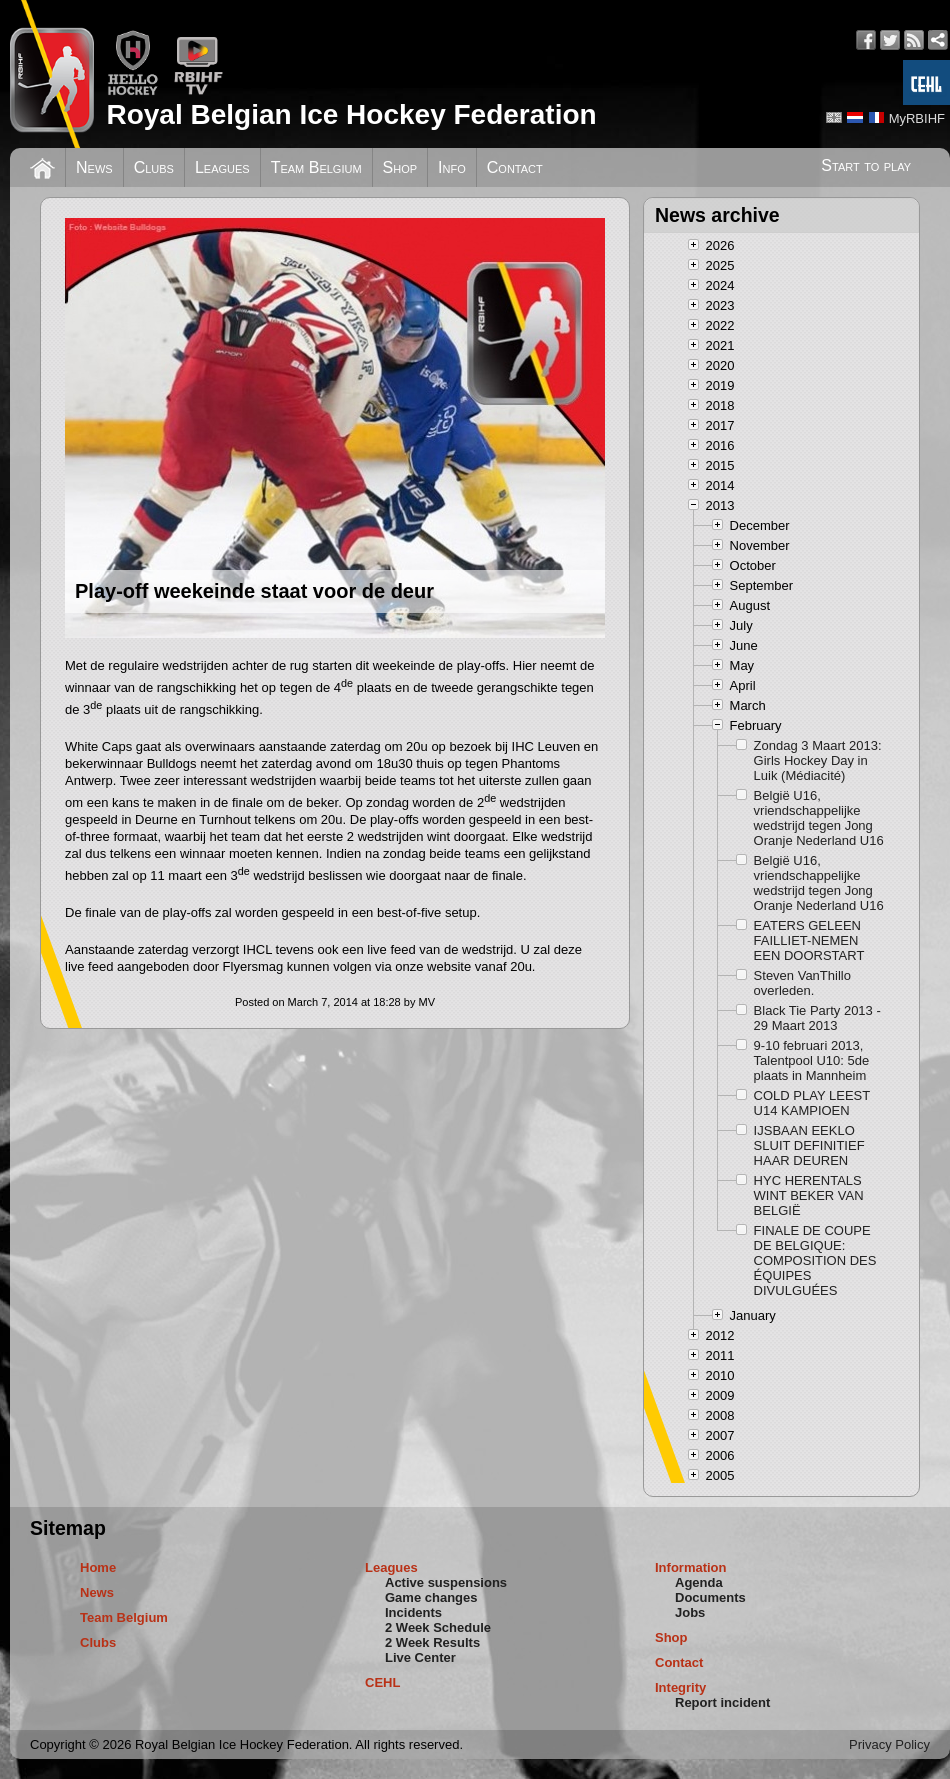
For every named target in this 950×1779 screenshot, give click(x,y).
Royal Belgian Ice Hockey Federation (351, 114)
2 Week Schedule (438, 1627)
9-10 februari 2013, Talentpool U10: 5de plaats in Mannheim (812, 1060)
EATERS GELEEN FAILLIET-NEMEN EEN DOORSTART (809, 940)
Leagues (222, 167)
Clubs (154, 167)
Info (452, 167)
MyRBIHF (917, 118)
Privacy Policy (889, 1744)
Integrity (680, 1687)
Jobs (690, 1612)
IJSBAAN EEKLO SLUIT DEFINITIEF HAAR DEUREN (809, 1145)
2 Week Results (432, 1642)
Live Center (420, 1657)
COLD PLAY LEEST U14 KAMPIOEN (812, 1103)
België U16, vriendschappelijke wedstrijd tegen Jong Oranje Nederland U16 (819, 818)
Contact (515, 167)
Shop (400, 167)
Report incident (722, 1702)
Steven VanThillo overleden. (802, 983)
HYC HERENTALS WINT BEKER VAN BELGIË (809, 1195)
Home (98, 1567)
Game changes (431, 1597)
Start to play (866, 165)
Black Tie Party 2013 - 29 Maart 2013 (817, 1018)
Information (691, 1567)
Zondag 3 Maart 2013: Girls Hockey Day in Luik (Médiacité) (818, 760)
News (94, 167)
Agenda (699, 1582)
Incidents (413, 1612)
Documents (710, 1597)
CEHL (382, 1682)
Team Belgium (316, 167)
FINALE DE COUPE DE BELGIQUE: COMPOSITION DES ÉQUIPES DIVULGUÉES (815, 1260)
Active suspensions (446, 1582)
